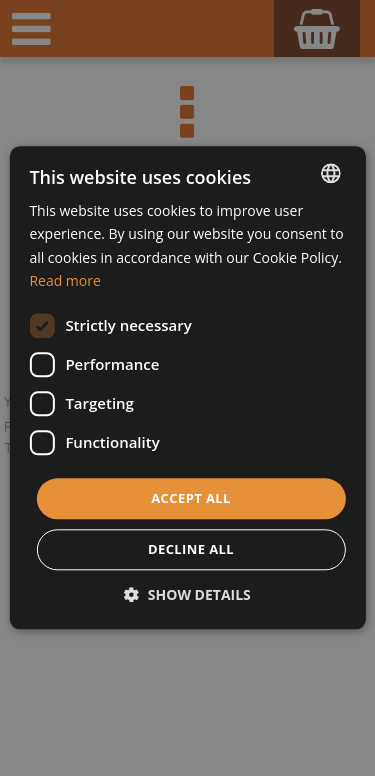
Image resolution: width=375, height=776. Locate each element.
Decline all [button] (191, 550)
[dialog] (187, 388)
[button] (187, 595)
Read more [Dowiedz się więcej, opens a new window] (64, 280)
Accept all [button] (191, 498)
